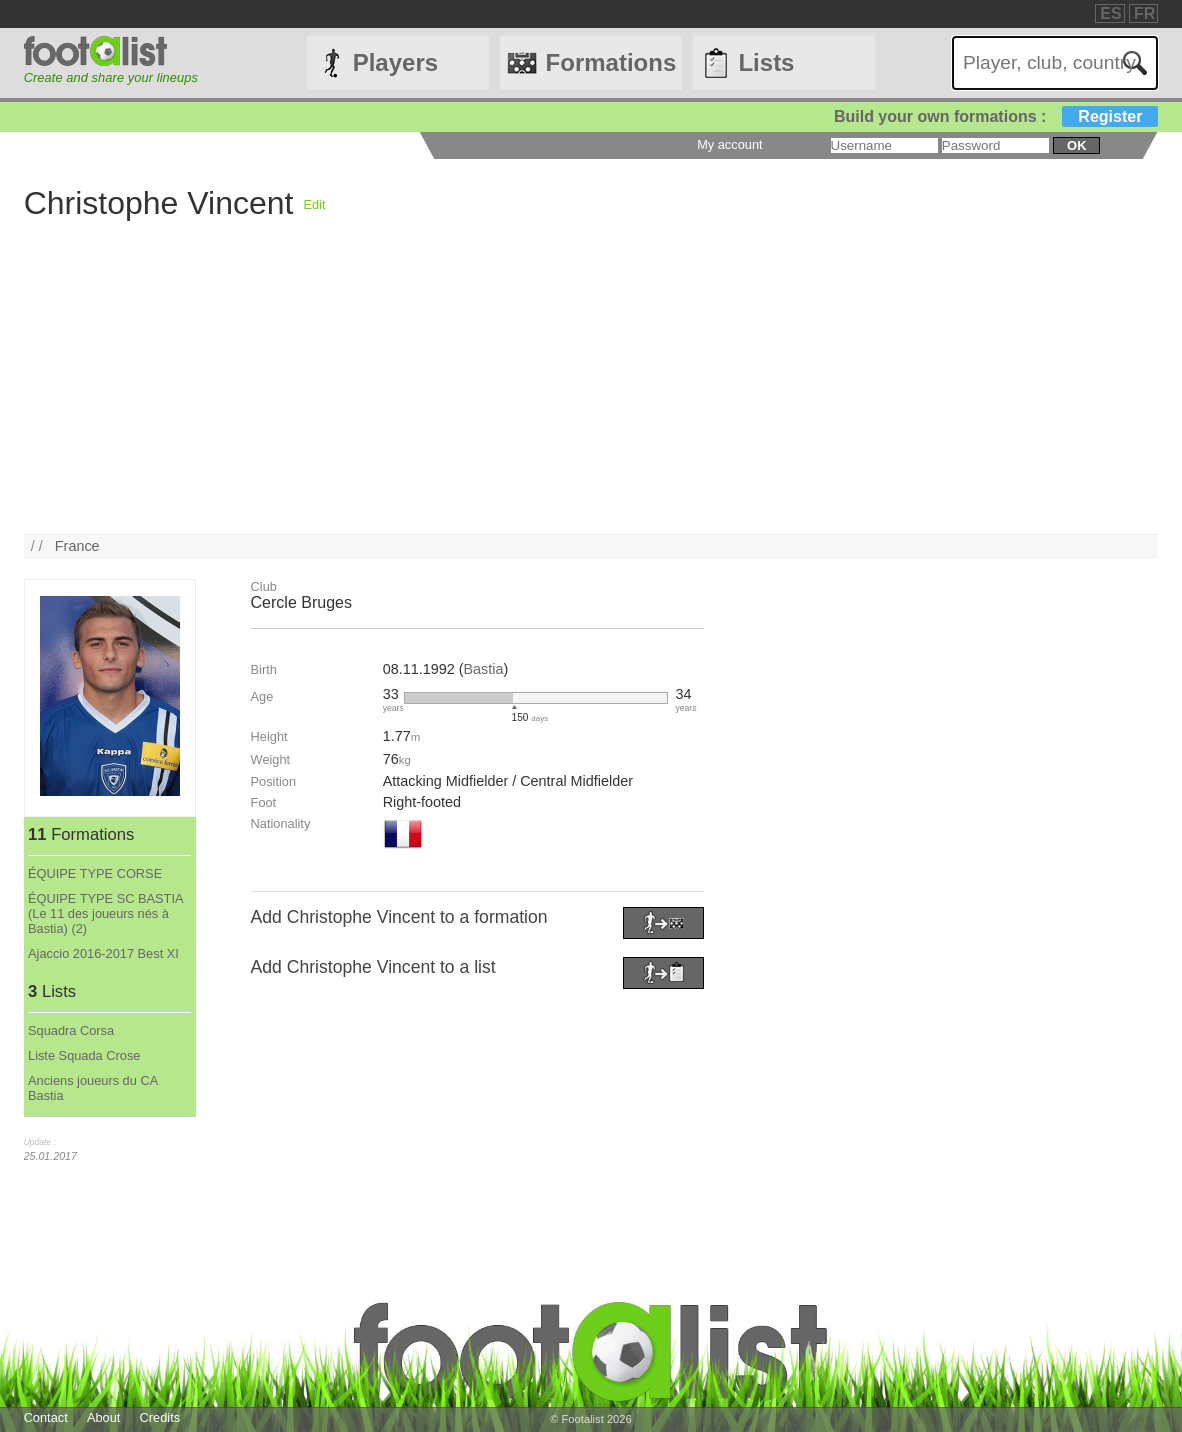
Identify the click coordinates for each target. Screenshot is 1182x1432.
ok (1076, 145)
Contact (46, 1417)
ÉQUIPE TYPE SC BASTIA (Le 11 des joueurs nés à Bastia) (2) (105, 913)
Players (395, 62)
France (77, 546)
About (103, 1417)
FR (1144, 13)
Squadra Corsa (71, 1030)
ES (1110, 13)
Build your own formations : (996, 116)
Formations (611, 62)
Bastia (483, 669)
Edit (314, 204)
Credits (160, 1417)
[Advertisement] (591, 394)
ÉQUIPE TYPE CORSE (95, 873)
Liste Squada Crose (84, 1055)
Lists (766, 62)
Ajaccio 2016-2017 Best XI (103, 953)
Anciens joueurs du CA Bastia (92, 1088)
